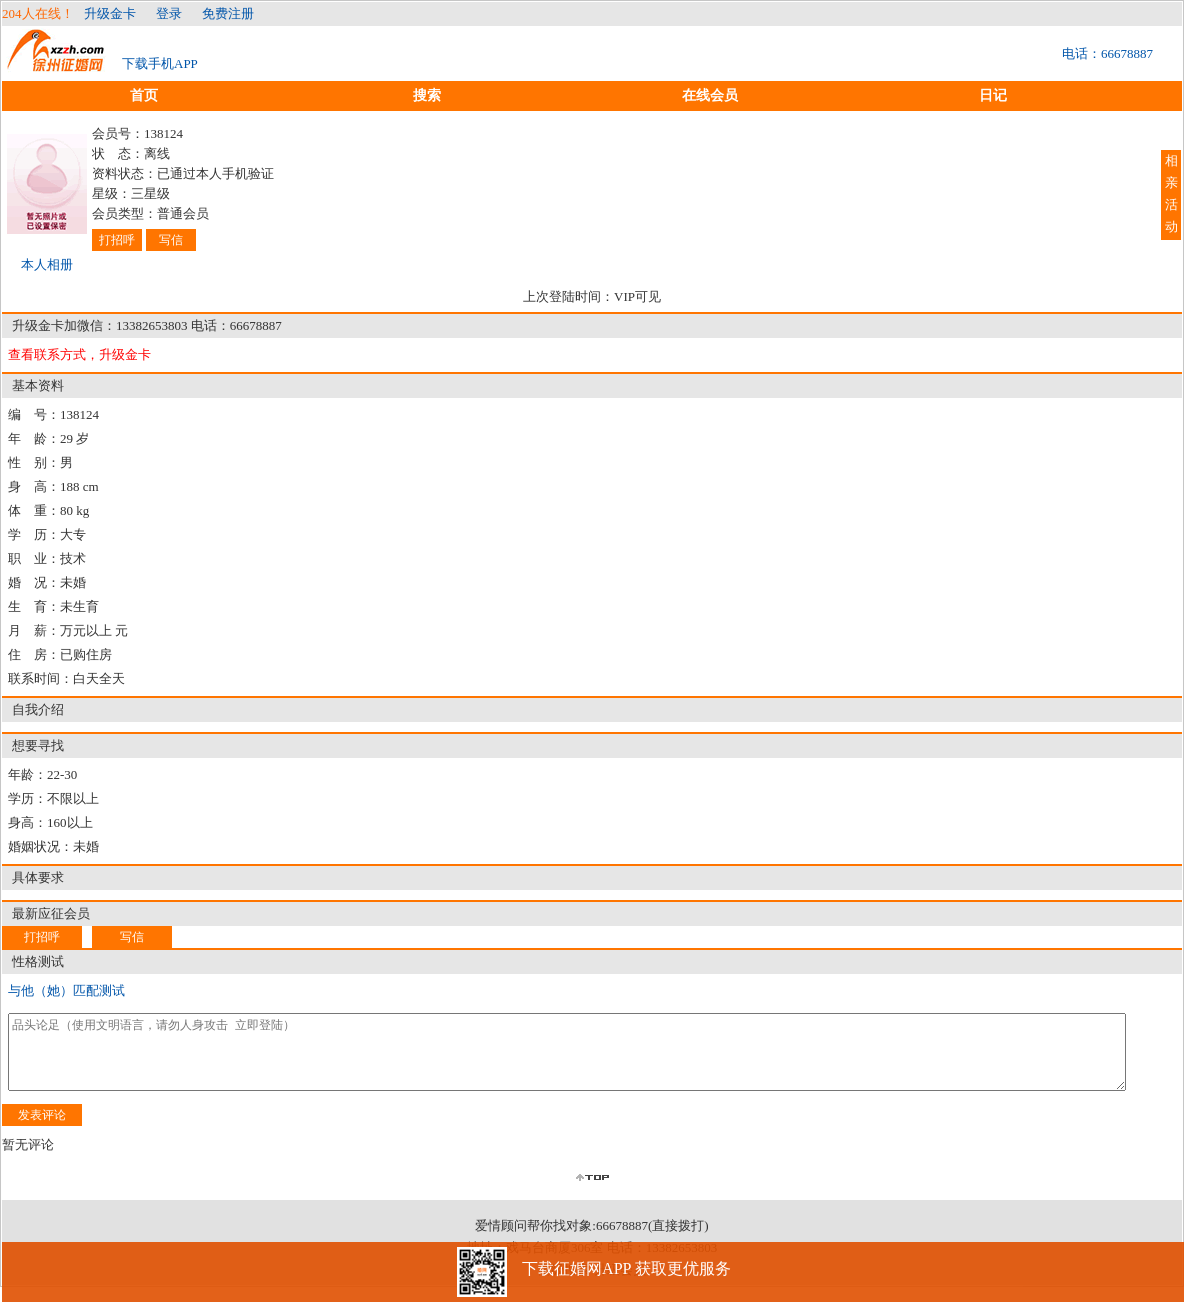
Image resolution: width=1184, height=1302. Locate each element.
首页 (144, 95)
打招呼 (117, 240)
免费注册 (228, 13)
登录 (169, 13)
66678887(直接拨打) (652, 1240)
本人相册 (47, 264)
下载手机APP (160, 63)
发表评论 (42, 1130)
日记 (993, 95)
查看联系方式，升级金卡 (79, 354)
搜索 (427, 95)
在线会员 (710, 95)
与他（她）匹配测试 (66, 990)
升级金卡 (110, 13)
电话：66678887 (1107, 53)
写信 (171, 240)
